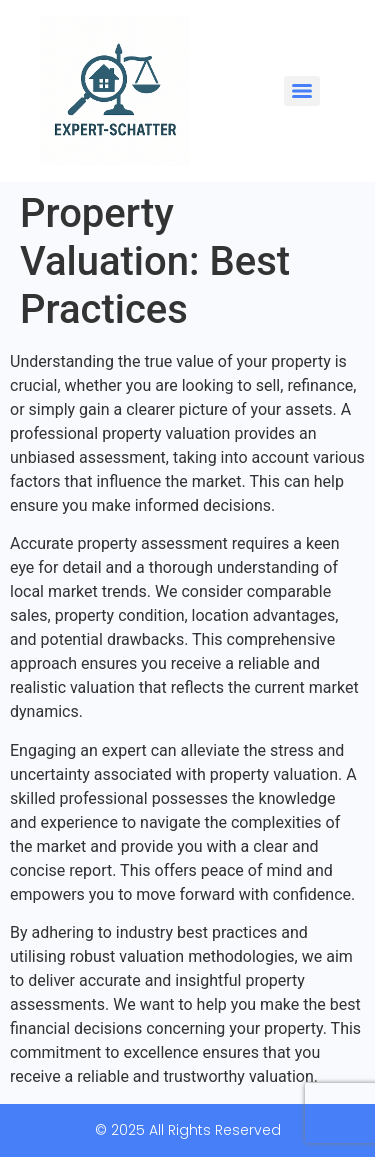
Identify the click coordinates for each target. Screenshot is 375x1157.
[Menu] (302, 91)
